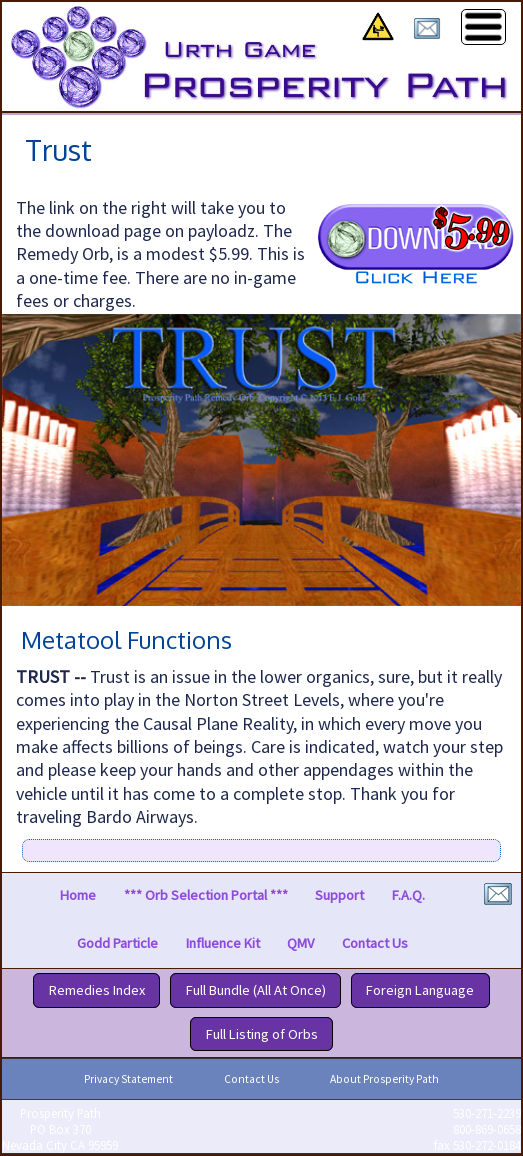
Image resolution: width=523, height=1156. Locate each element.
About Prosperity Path (384, 1079)
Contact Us (375, 943)
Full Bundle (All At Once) (256, 991)
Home (78, 896)
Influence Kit (223, 943)
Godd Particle (117, 943)
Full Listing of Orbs (262, 1034)
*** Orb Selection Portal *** (206, 896)
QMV (300, 943)
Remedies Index (97, 991)
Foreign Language (420, 991)
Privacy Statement (128, 1079)
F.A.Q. (408, 896)
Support (339, 896)
